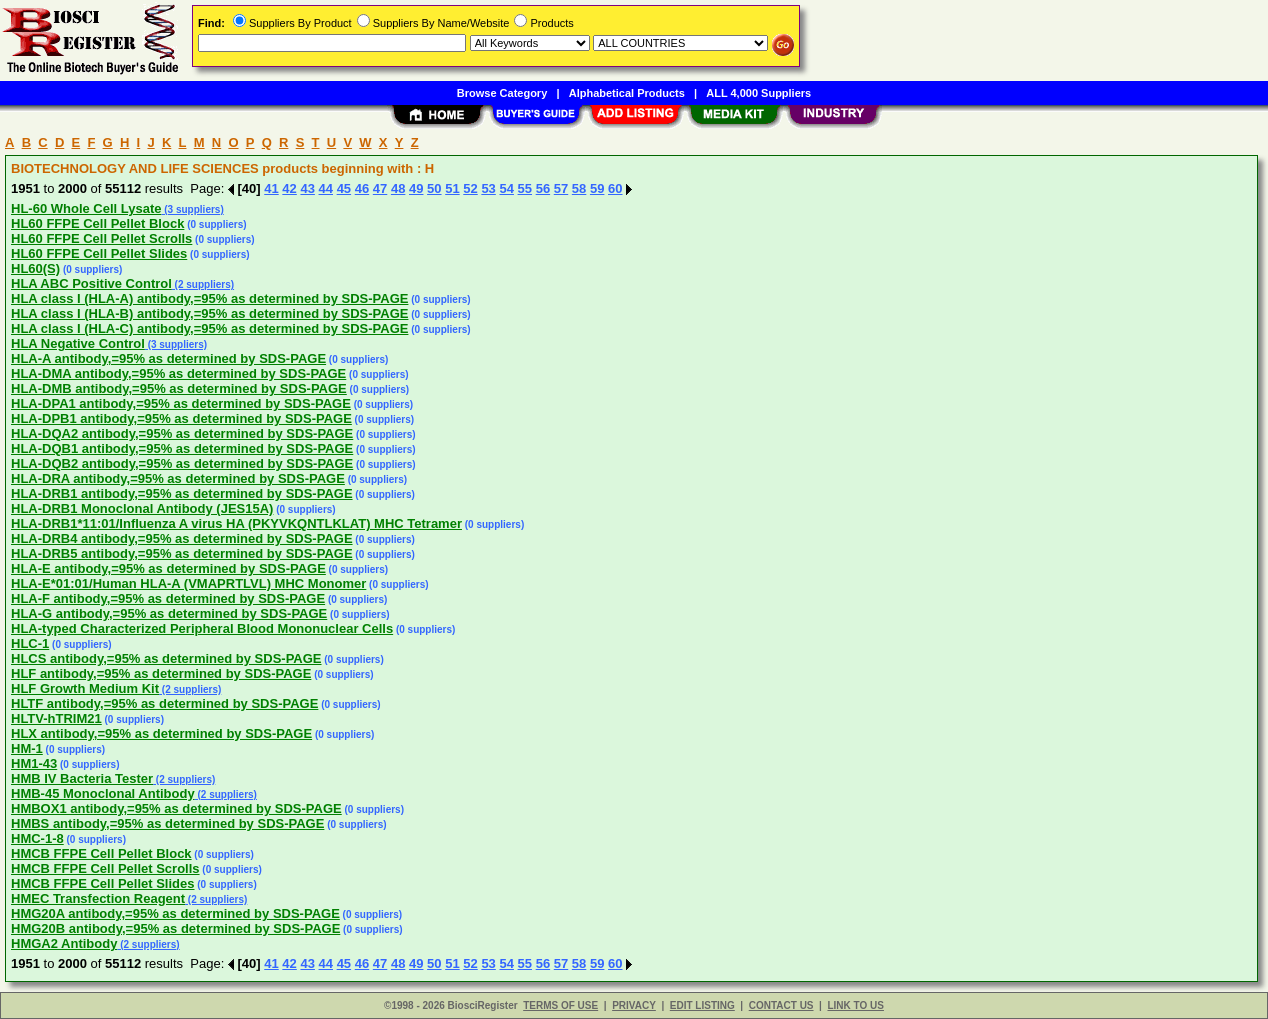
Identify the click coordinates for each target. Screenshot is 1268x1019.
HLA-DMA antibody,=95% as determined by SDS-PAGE (178, 373)
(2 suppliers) (203, 284)
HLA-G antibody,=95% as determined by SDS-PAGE (169, 613)
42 (289, 188)
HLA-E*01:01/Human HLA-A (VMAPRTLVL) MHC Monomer (188, 583)
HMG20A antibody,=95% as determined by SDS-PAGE (175, 913)
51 (452, 188)
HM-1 (27, 748)
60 (615, 188)
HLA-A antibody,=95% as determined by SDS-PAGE (168, 358)
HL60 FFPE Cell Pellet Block (97, 223)
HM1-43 (34, 763)
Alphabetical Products (627, 93)
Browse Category (502, 93)
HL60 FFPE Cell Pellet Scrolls (101, 238)
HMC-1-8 (37, 838)
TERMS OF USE (560, 1005)
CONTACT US (781, 1005)
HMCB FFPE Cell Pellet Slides (103, 883)
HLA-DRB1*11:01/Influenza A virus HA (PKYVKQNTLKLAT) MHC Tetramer (236, 523)
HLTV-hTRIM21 (56, 718)
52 (470, 188)
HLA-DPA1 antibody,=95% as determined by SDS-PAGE (181, 403)
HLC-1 (30, 643)
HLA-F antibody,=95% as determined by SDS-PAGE (168, 598)
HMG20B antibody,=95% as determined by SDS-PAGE (175, 928)
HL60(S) (35, 268)
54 (506, 188)
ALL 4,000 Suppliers (758, 93)
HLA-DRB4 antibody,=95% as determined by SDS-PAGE (182, 538)
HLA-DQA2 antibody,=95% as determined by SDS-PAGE (182, 433)
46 (362, 188)
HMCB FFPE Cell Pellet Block (101, 853)
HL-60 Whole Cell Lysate (86, 208)
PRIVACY (634, 1005)
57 (561, 188)
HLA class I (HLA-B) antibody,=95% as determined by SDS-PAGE (209, 313)
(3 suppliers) (193, 209)
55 (525, 188)
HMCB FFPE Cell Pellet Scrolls (105, 868)
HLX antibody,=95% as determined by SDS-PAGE (161, 733)
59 (597, 188)
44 (326, 188)
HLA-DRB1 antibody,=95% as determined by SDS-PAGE (182, 493)
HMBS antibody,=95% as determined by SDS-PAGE (167, 823)
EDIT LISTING (702, 1005)
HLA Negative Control (78, 343)
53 (488, 188)
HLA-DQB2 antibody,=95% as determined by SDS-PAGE (182, 463)
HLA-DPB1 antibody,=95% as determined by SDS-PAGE (181, 418)
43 (307, 188)
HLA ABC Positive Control (91, 283)
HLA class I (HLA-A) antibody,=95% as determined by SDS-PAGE (209, 298)
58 (579, 188)
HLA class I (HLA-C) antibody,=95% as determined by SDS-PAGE (209, 328)
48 (398, 188)
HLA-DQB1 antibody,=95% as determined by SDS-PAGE (182, 448)
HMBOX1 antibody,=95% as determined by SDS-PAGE (176, 808)
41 (271, 188)
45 (344, 188)
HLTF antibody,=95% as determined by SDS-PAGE (164, 703)
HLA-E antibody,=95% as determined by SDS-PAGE (168, 568)
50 (434, 188)
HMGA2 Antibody (64, 943)
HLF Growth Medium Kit (85, 688)
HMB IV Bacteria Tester (82, 778)
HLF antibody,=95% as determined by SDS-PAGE (161, 673)
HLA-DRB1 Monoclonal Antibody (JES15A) (142, 508)
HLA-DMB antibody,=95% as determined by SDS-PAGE (179, 388)
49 (416, 188)
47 (380, 188)
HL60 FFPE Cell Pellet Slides (99, 253)
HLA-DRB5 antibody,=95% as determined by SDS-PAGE (182, 553)
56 (543, 188)
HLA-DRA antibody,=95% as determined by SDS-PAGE (178, 478)
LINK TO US (855, 1005)
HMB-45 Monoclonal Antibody (103, 793)
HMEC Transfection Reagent (98, 898)
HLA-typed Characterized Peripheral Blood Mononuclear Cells (202, 628)
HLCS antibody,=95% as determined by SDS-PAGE (166, 658)
